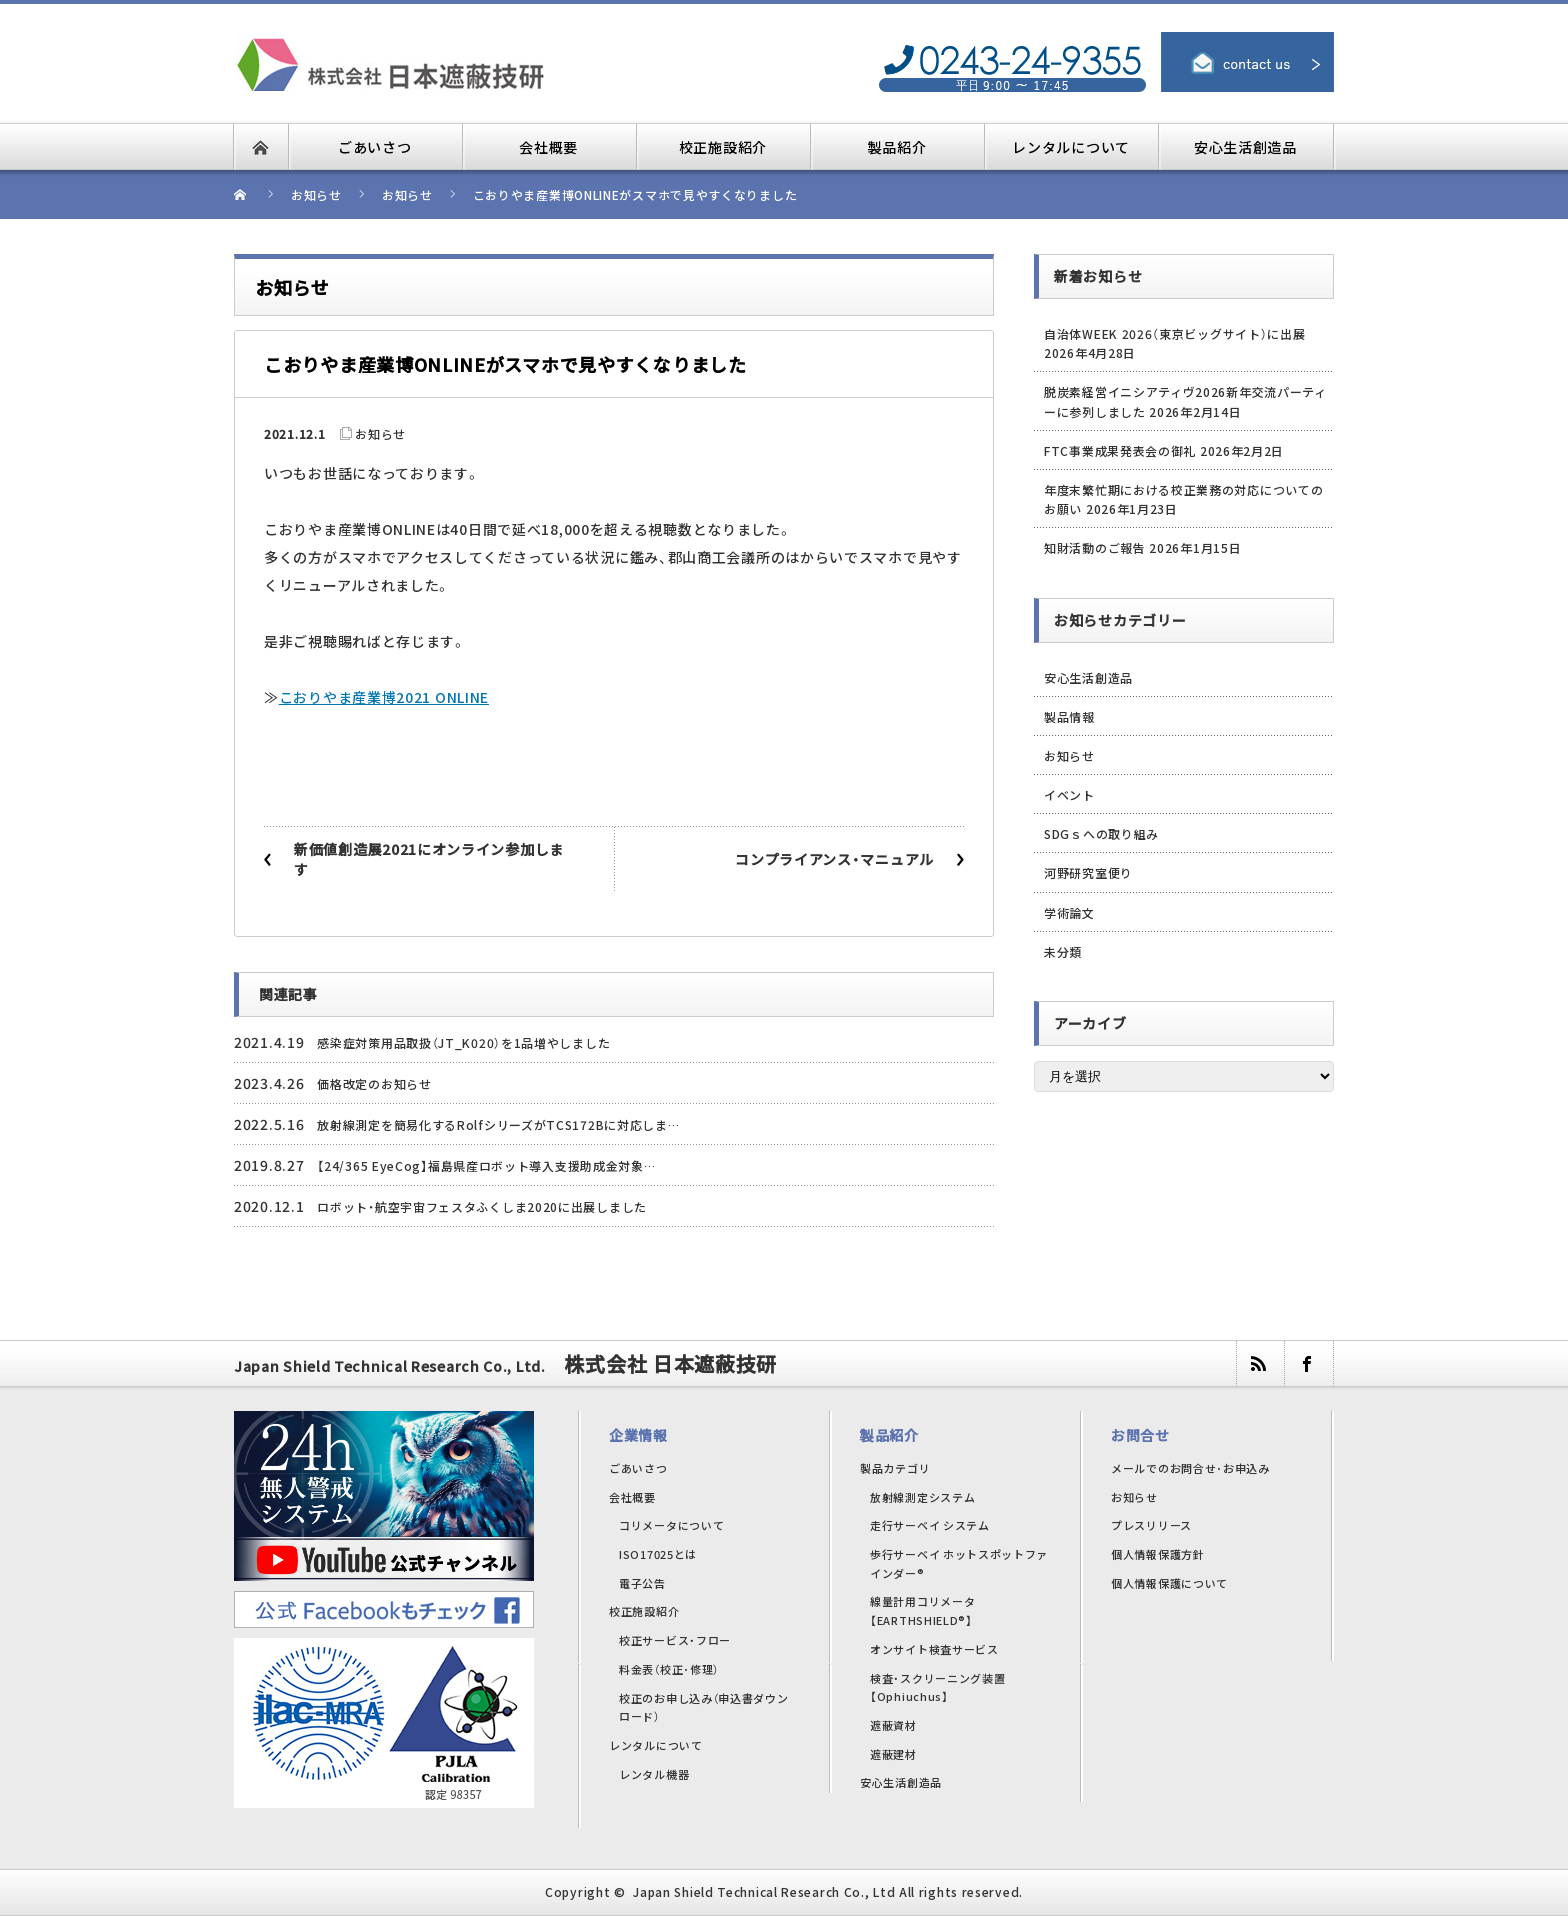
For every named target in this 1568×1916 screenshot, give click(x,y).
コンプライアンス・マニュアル (834, 859)
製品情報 (1069, 716)
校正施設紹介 (644, 1611)
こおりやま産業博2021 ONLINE (384, 697)
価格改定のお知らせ (374, 1083)
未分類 (1063, 951)
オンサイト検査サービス (934, 1649)
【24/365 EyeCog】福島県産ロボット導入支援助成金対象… (486, 1165)
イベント (1069, 794)
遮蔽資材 (893, 1725)
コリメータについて (671, 1525)
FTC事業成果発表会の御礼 (1120, 450)
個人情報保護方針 (1158, 1554)
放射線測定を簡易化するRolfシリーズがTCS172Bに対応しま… (498, 1124)
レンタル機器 (654, 1774)
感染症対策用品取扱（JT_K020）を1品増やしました (463, 1042)
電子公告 (642, 1583)
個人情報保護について (1169, 1583)
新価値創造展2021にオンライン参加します (429, 859)
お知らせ (380, 433)
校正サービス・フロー (675, 1640)
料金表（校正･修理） (669, 1669)
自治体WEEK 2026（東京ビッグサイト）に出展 (1175, 333)
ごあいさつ (638, 1468)
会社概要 (632, 1497)
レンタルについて (656, 1745)
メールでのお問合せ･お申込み (1190, 1468)
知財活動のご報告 (1095, 547)
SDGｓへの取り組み (1101, 833)
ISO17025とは (658, 1554)
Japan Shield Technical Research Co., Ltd (764, 1891)
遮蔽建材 (893, 1754)
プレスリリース (1151, 1525)
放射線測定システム (922, 1497)
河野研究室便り (1088, 872)
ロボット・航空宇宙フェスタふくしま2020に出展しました (482, 1206)
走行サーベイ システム (930, 1525)
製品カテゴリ (895, 1468)
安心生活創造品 (1088, 677)
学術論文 (1069, 912)
